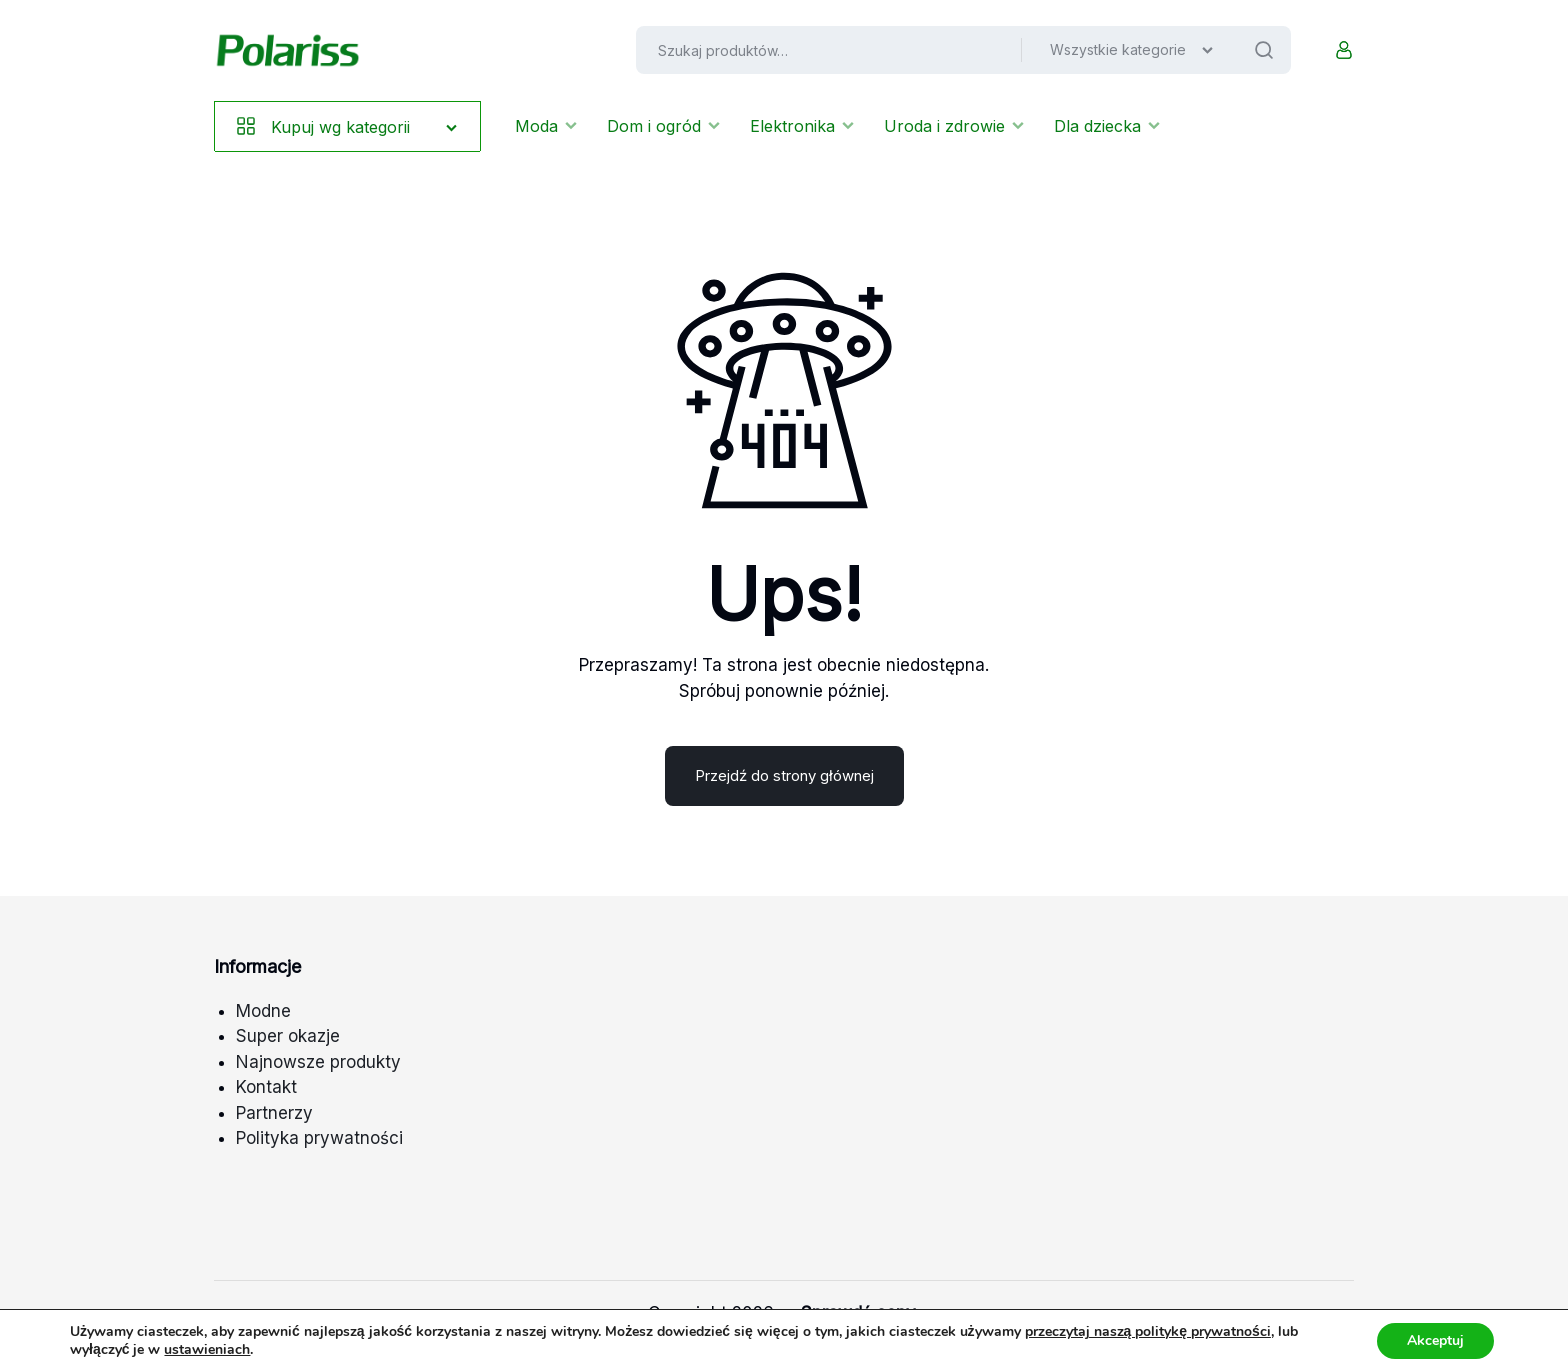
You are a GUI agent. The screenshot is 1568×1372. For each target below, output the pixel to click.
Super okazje (288, 1036)
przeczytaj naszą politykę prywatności (1148, 1331)
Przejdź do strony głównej (784, 775)
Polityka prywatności (319, 1138)
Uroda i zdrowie (954, 126)
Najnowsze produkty (318, 1062)
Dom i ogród (663, 126)
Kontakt (266, 1087)
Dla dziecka (1107, 126)
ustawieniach (207, 1350)
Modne (263, 1011)
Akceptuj (1435, 1340)
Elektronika (802, 126)
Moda (546, 126)
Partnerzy (274, 1113)
